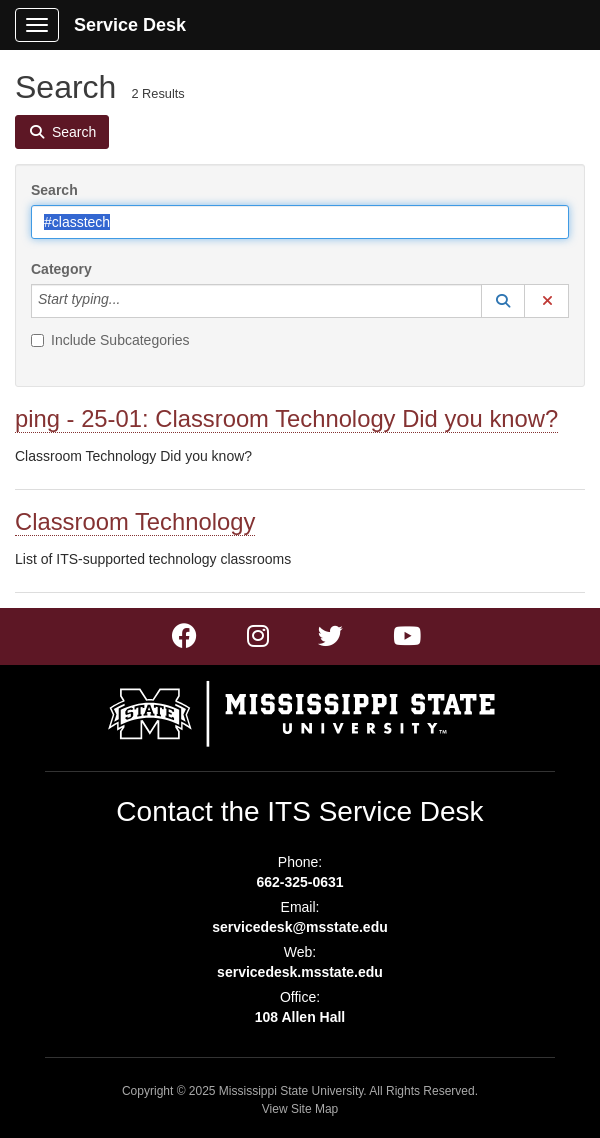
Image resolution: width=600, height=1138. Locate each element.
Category (61, 269)
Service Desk (130, 25)
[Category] (131, 301)
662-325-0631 (299, 882)
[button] (503, 301)
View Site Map (300, 1109)
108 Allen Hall (300, 1017)
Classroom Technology (135, 521)
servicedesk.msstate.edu (300, 972)
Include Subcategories (110, 340)
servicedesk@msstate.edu (300, 927)
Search (54, 190)
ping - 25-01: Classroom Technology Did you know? (286, 418)
